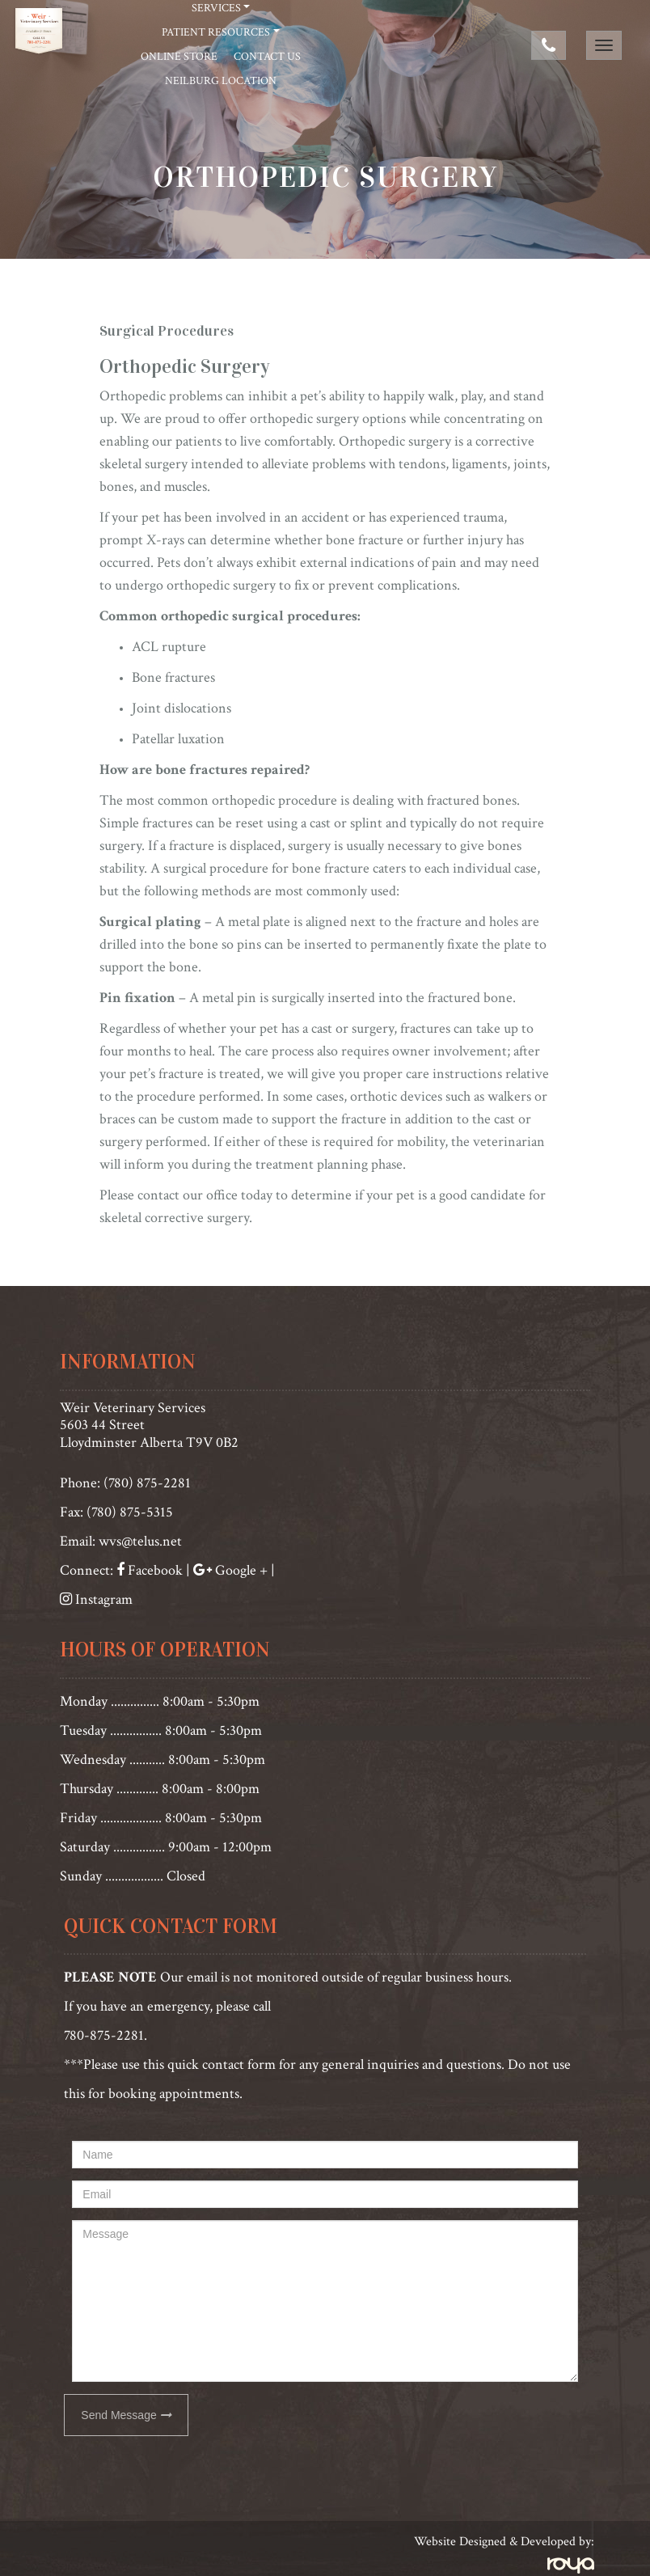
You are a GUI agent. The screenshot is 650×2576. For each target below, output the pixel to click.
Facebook (154, 1570)
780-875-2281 (104, 2035)
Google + (241, 1570)
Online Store (179, 56)
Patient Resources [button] (216, 32)
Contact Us (267, 56)
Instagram (104, 1599)
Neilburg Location (220, 81)
